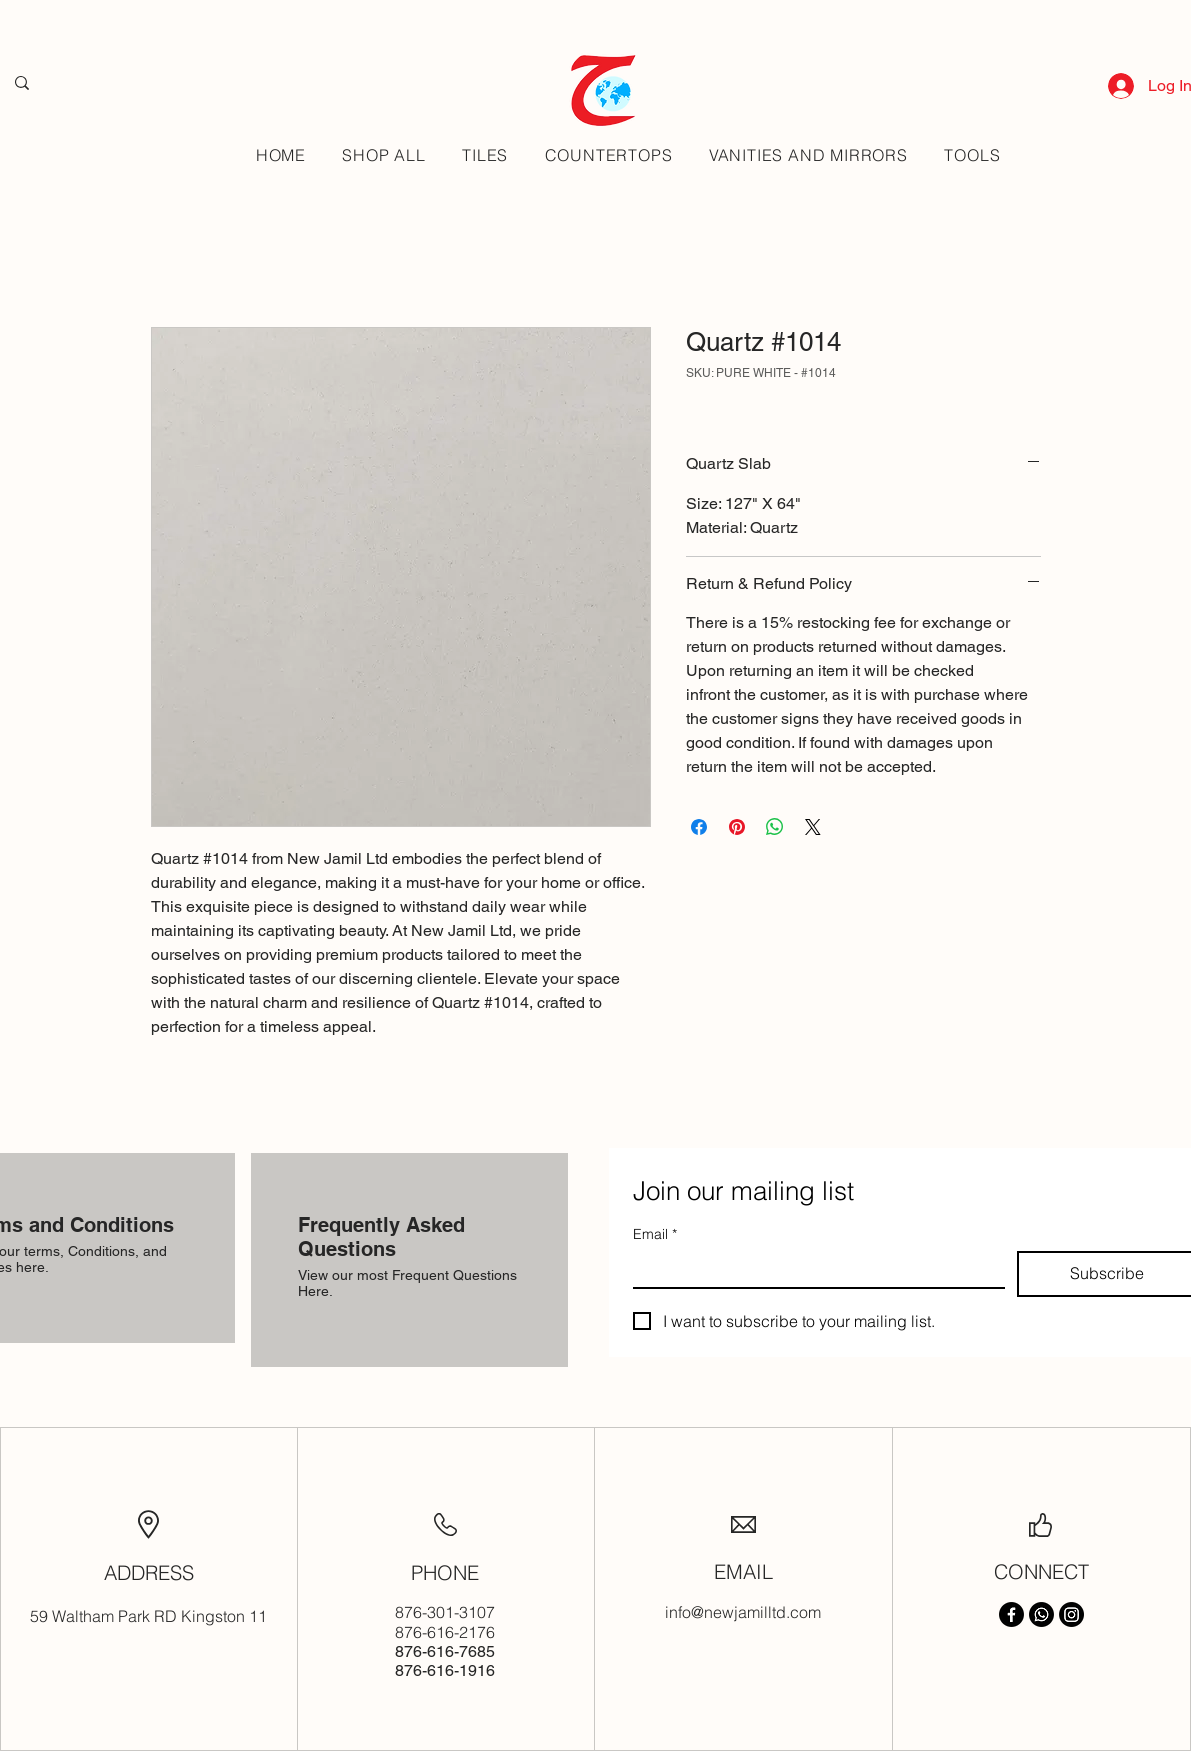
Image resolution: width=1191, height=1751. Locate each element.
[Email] (813, 1269)
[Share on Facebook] (699, 827)
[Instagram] (1071, 1614)
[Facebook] (1011, 1614)
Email (655, 1234)
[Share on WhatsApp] (775, 827)
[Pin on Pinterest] (737, 827)
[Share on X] (813, 827)
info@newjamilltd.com (743, 1612)
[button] (485, 155)
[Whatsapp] (1041, 1614)
